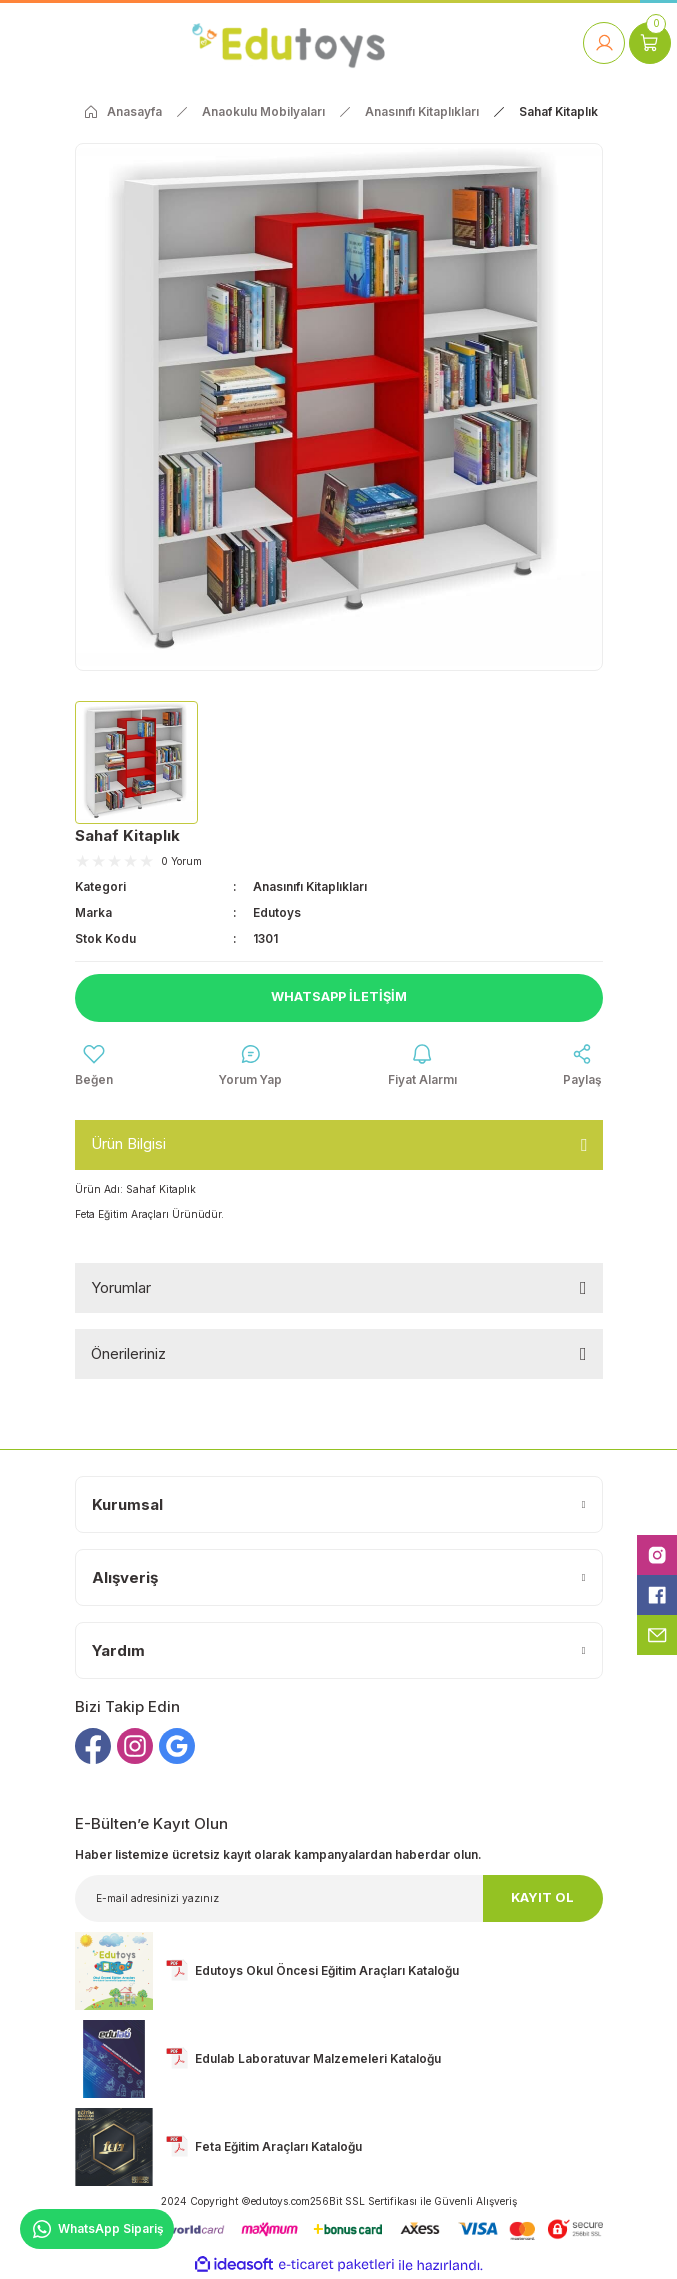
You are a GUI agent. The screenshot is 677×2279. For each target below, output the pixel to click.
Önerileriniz (128, 1353)
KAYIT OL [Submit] (542, 1897)
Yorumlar (121, 1287)
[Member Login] (604, 43)
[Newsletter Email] (339, 1898)
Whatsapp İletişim (339, 996)
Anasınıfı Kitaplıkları (310, 886)
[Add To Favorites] (94, 1066)
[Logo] (288, 42)
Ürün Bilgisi (128, 1143)
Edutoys (277, 912)
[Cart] (650, 43)
